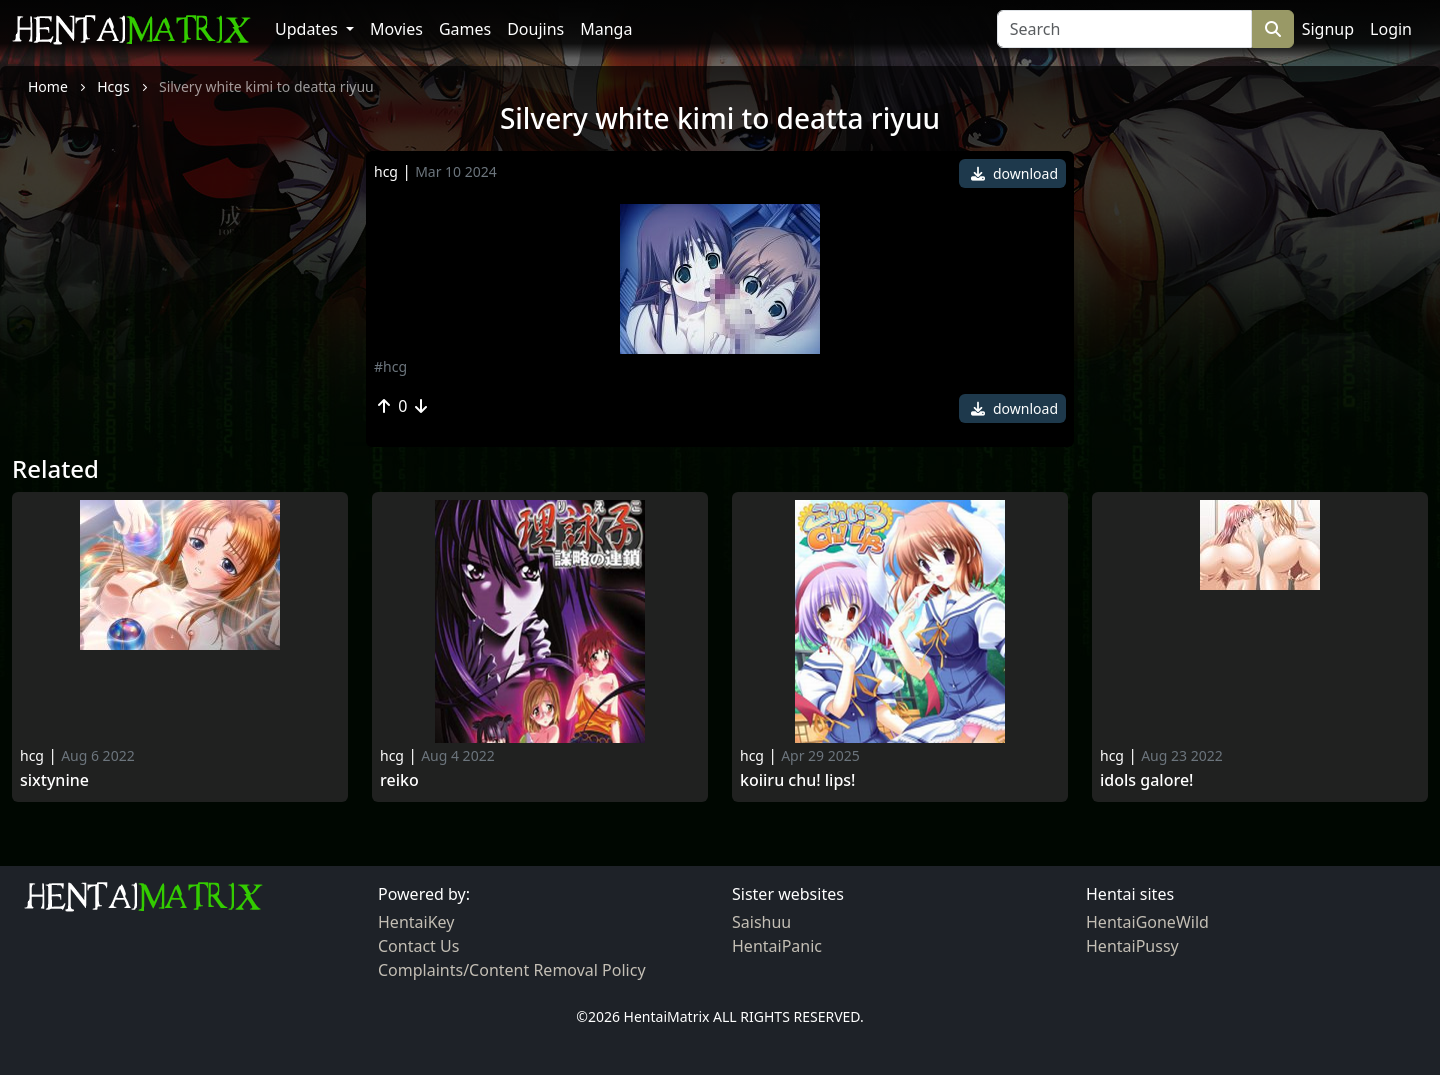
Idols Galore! (1146, 780)
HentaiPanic (777, 946)
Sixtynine (54, 780)
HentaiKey (416, 922)
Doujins (535, 29)
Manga (606, 29)
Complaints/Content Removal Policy (512, 970)
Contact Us (418, 946)
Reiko (399, 780)
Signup (1328, 29)
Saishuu (761, 922)
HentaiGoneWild (1147, 922)
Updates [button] (308, 29)
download (1014, 173)
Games (465, 29)
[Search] (1124, 29)
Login (1391, 29)
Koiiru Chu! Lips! (797, 780)
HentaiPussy (1132, 946)
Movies (396, 29)
